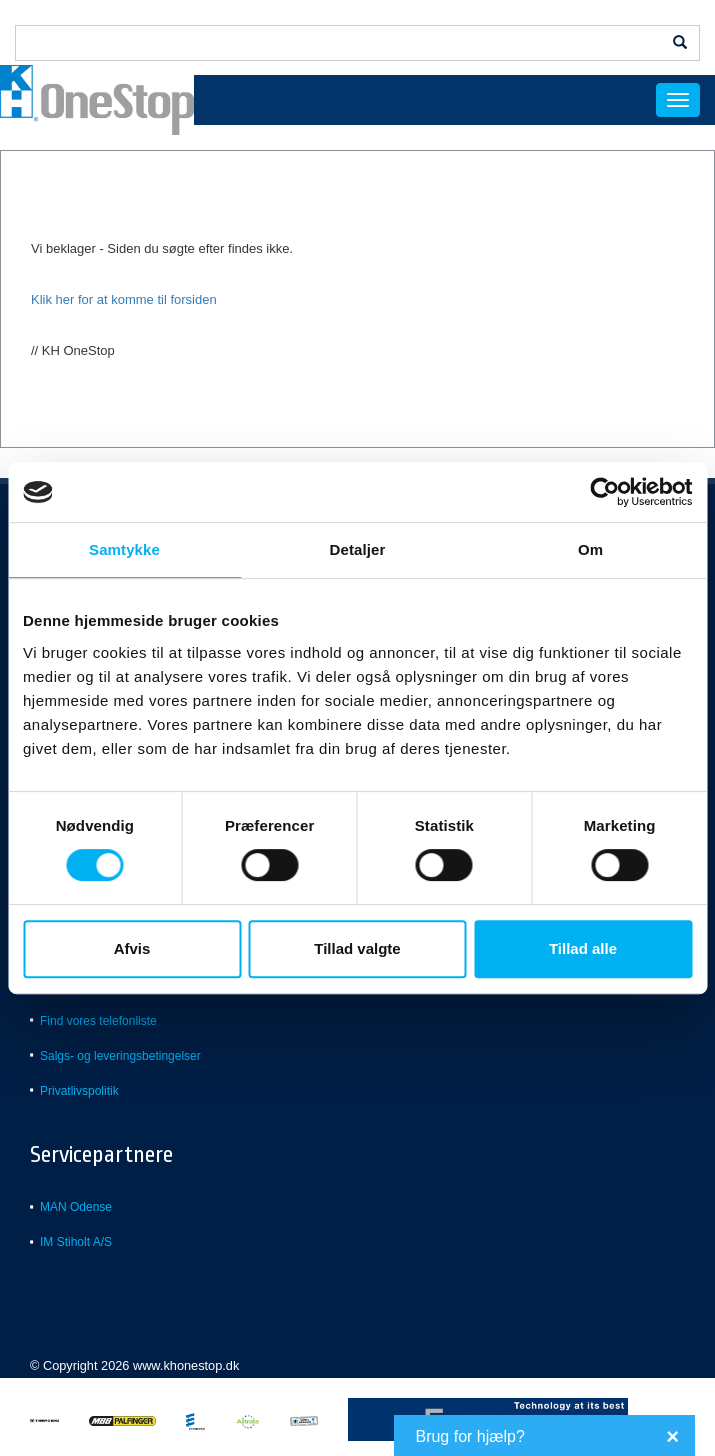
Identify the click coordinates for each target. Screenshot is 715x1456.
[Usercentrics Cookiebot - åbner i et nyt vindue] (604, 492)
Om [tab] (590, 549)
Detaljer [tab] (358, 549)
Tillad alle (583, 948)
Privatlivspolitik (79, 1091)
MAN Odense (76, 1207)
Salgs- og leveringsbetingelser (120, 1056)
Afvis (132, 948)
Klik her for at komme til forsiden (125, 299)
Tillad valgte (357, 948)
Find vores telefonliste (98, 1021)
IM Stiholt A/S (76, 1242)
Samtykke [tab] (124, 549)
